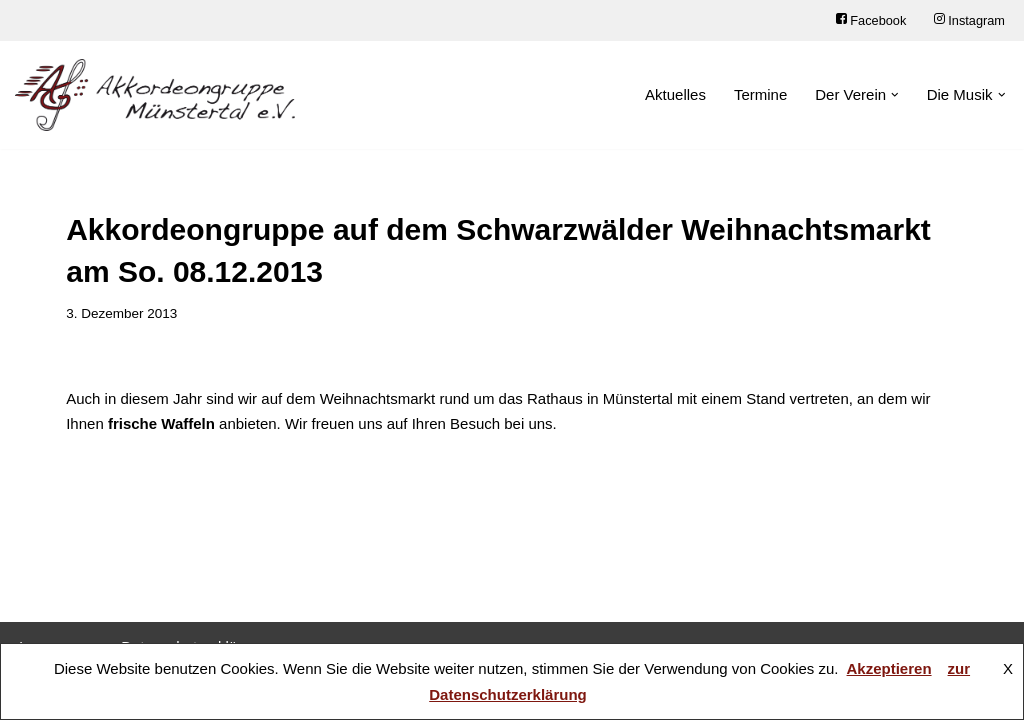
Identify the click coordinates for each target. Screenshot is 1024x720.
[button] (895, 95)
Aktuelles (675, 94)
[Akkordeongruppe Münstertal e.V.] (155, 95)
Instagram (969, 20)
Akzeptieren (889, 668)
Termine (760, 94)
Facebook (871, 20)
